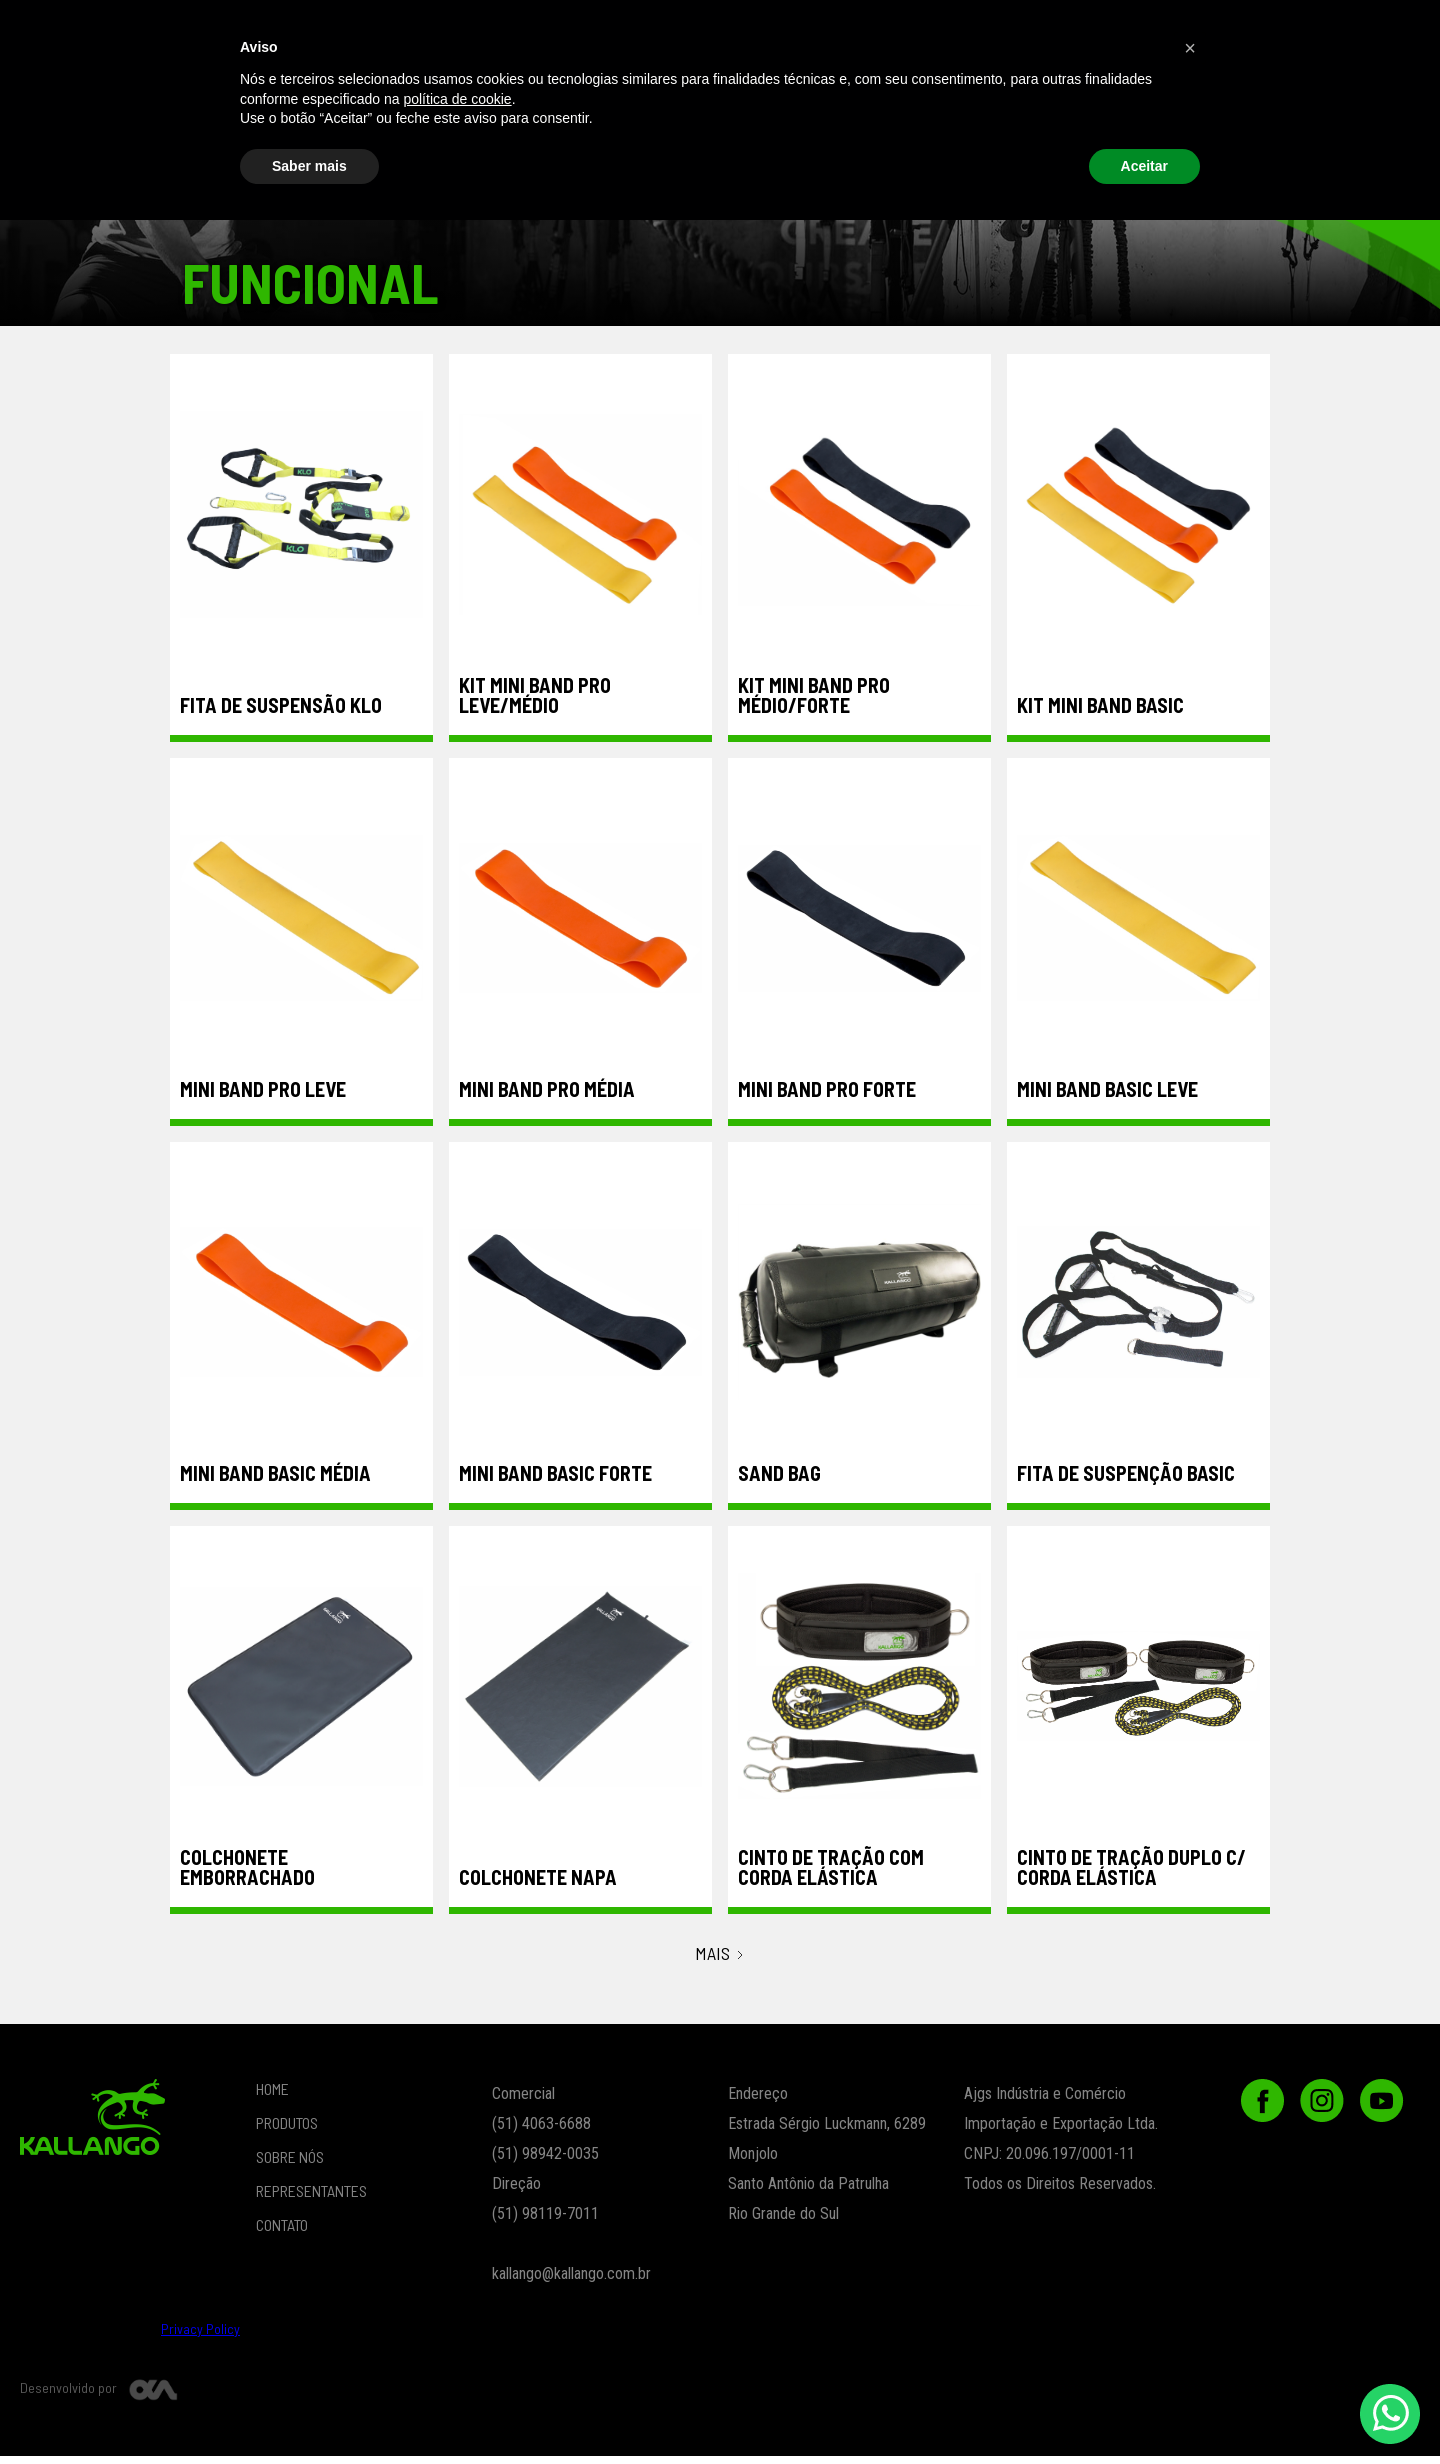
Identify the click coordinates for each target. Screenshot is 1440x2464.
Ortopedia (1051, 91)
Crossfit (489, 91)
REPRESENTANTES (811, 34)
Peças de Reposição (1191, 91)
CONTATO (1151, 34)
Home (288, 34)
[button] (997, 34)
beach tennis (88, 91)
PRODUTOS (394, 34)
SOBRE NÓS (658, 34)
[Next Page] (720, 1962)
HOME (272, 2096)
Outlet (1332, 91)
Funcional (335, 91)
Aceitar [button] (1144, 2409)
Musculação (629, 91)
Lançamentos (910, 91)
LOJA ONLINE (525, 34)
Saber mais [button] (309, 2409)
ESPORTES (769, 91)
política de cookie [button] (457, 2342)
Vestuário (208, 91)
